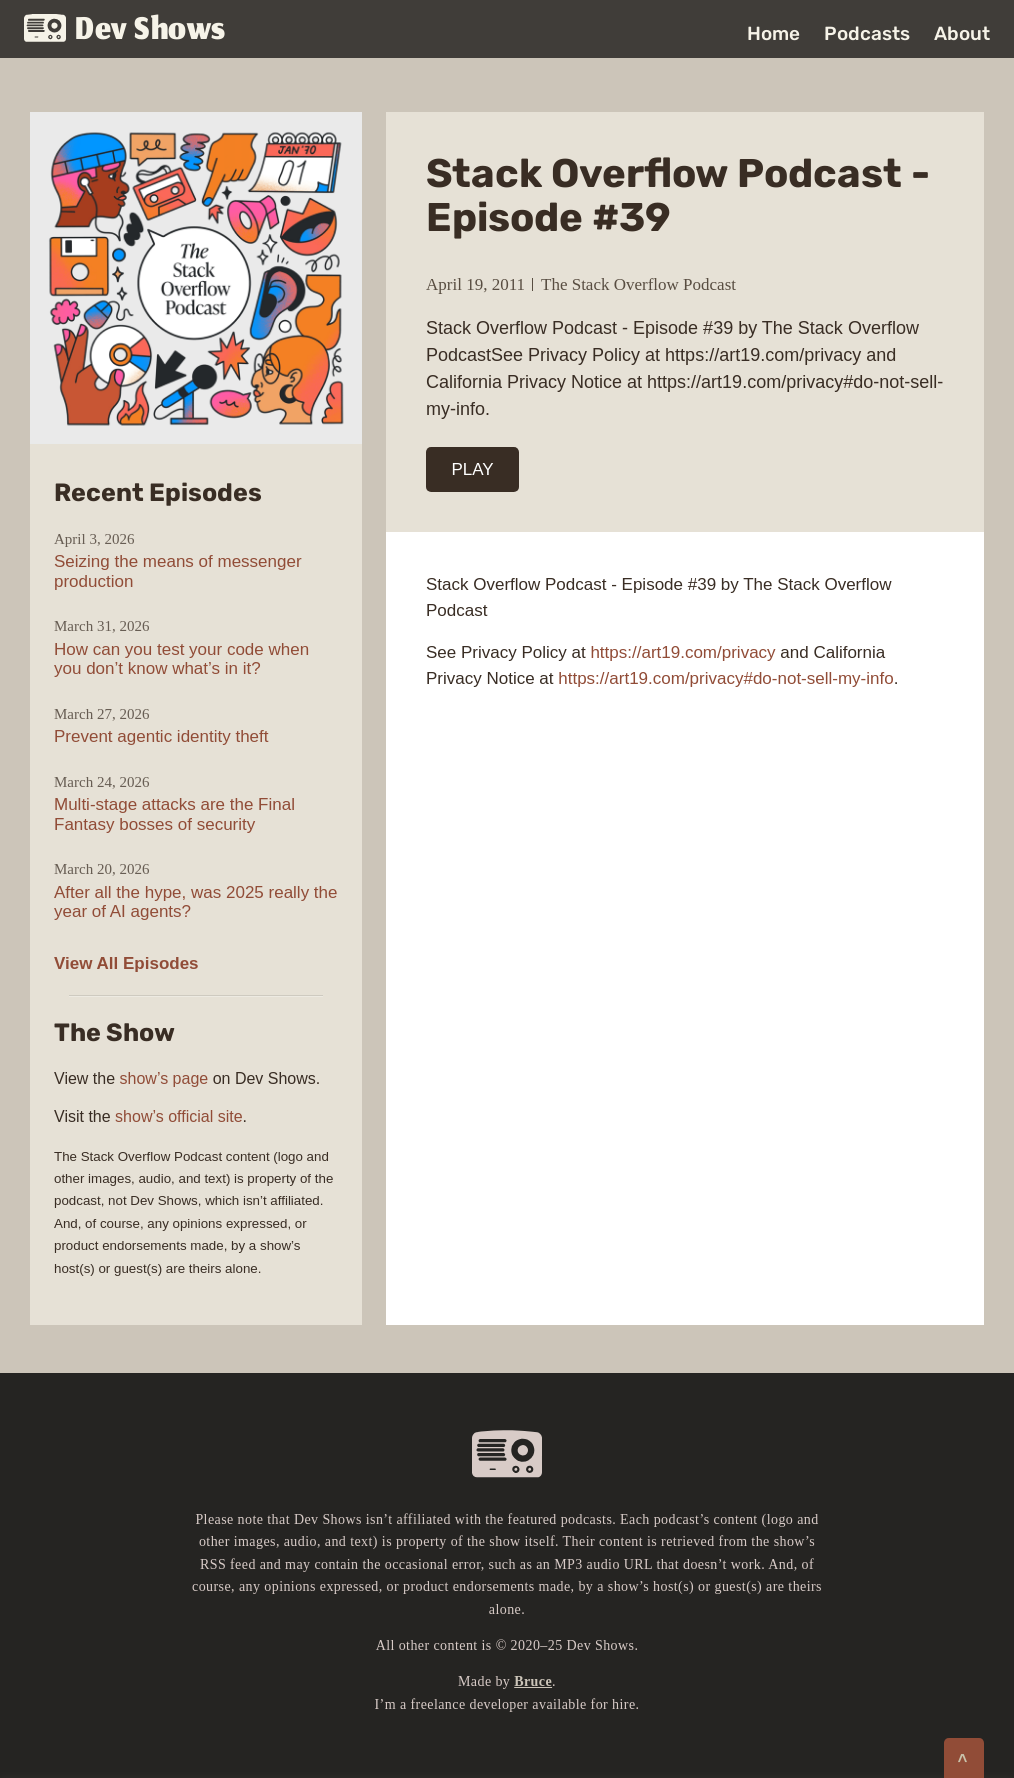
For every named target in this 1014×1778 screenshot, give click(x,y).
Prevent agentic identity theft (161, 736)
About (962, 33)
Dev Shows (125, 30)
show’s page (164, 1078)
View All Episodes (126, 963)
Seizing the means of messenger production (178, 571)
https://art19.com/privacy (682, 652)
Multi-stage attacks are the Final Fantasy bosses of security (174, 814)
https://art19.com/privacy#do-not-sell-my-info (725, 678)
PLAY (473, 469)
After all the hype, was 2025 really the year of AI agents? (196, 902)
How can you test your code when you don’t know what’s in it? (181, 659)
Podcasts (867, 33)
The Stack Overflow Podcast (638, 284)
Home (773, 33)
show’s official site (178, 1116)
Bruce (533, 1681)
